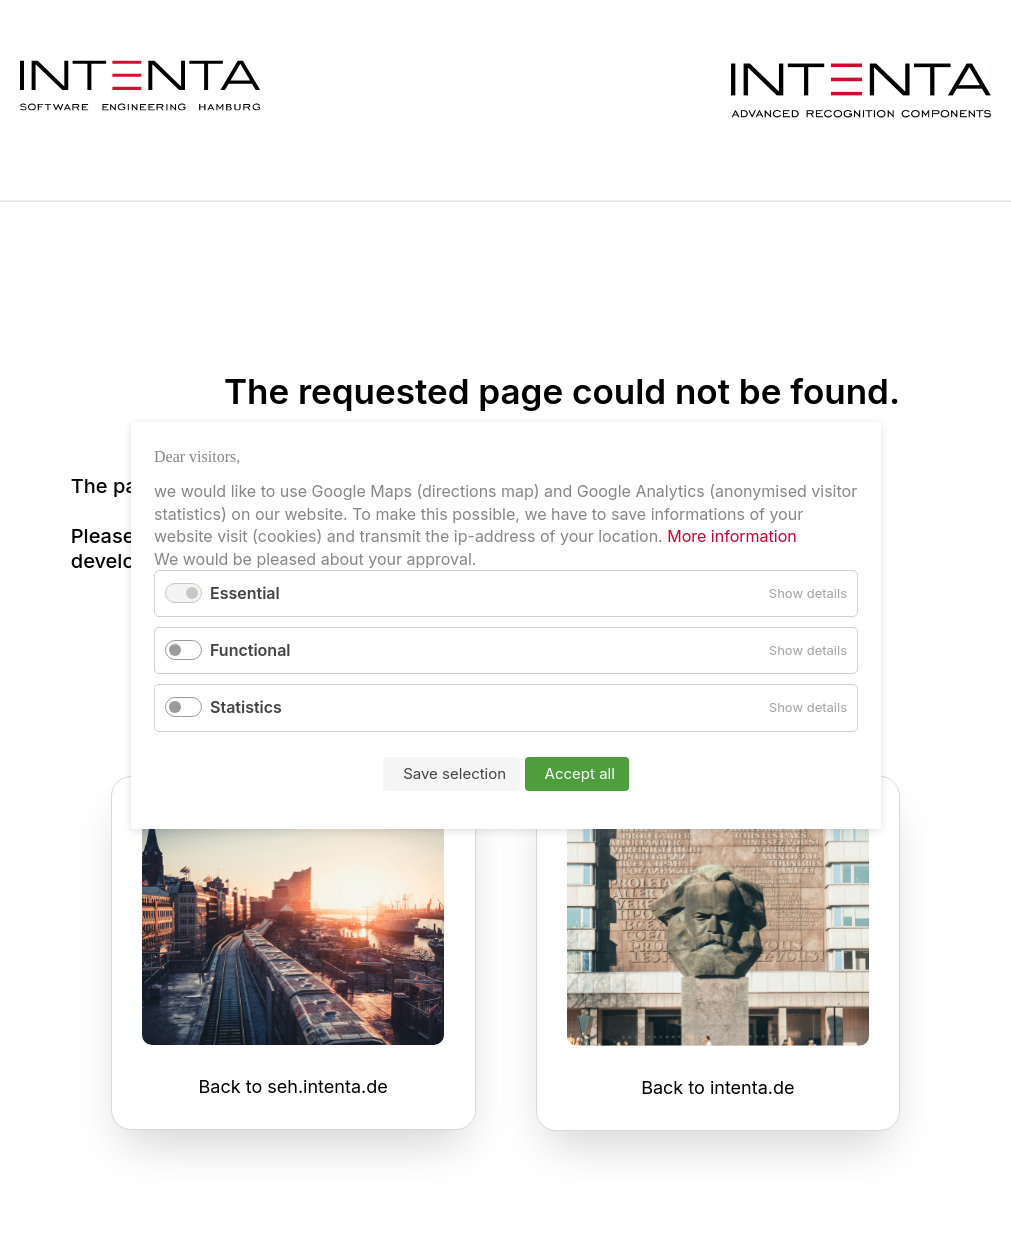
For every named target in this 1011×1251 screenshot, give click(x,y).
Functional (250, 650)
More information (729, 536)
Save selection (454, 773)
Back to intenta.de (717, 1087)
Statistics (246, 708)
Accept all (579, 773)
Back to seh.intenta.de (293, 1086)
